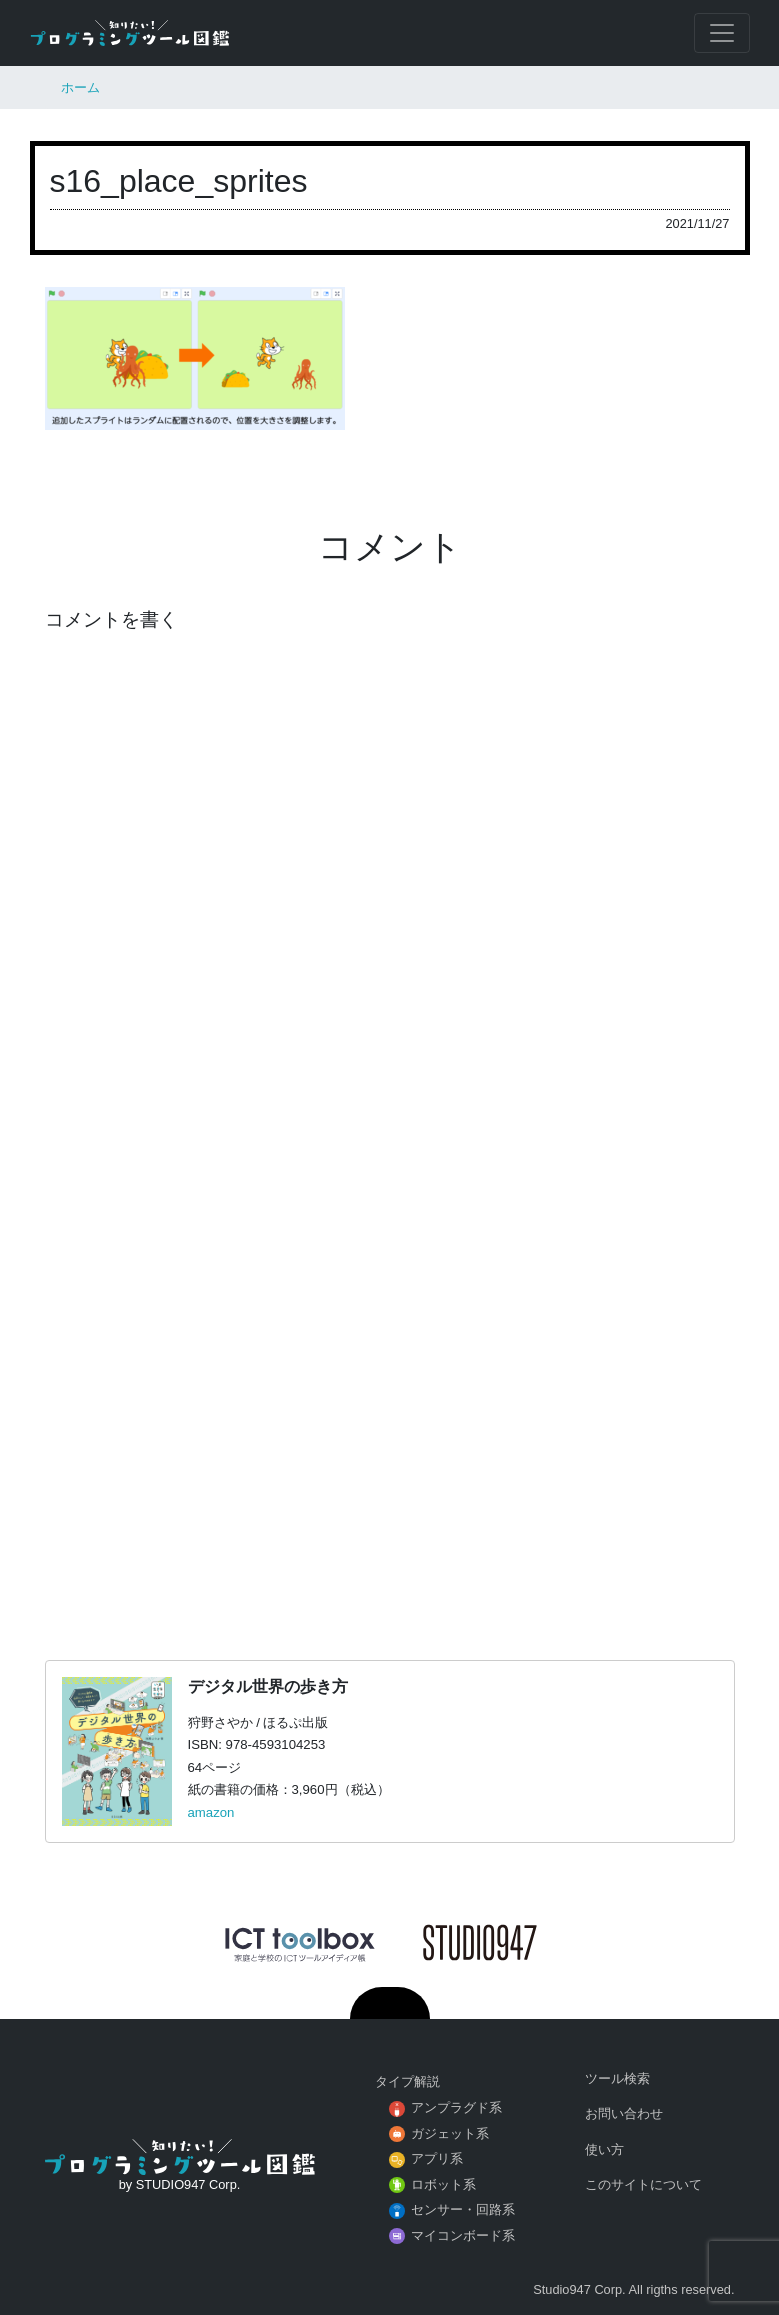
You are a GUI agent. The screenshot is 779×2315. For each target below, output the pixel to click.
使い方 (604, 2149)
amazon (211, 1812)
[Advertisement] (389, 1372)
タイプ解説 (407, 2081)
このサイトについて (643, 2184)
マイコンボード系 (463, 2235)
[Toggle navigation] (722, 33)
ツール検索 (617, 2078)
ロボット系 (443, 2184)
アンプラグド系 (456, 2107)
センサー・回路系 (463, 2209)
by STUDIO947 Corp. (180, 2184)
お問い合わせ (624, 2113)
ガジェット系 (450, 2133)
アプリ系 (437, 2158)
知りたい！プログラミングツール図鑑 (130, 33)
